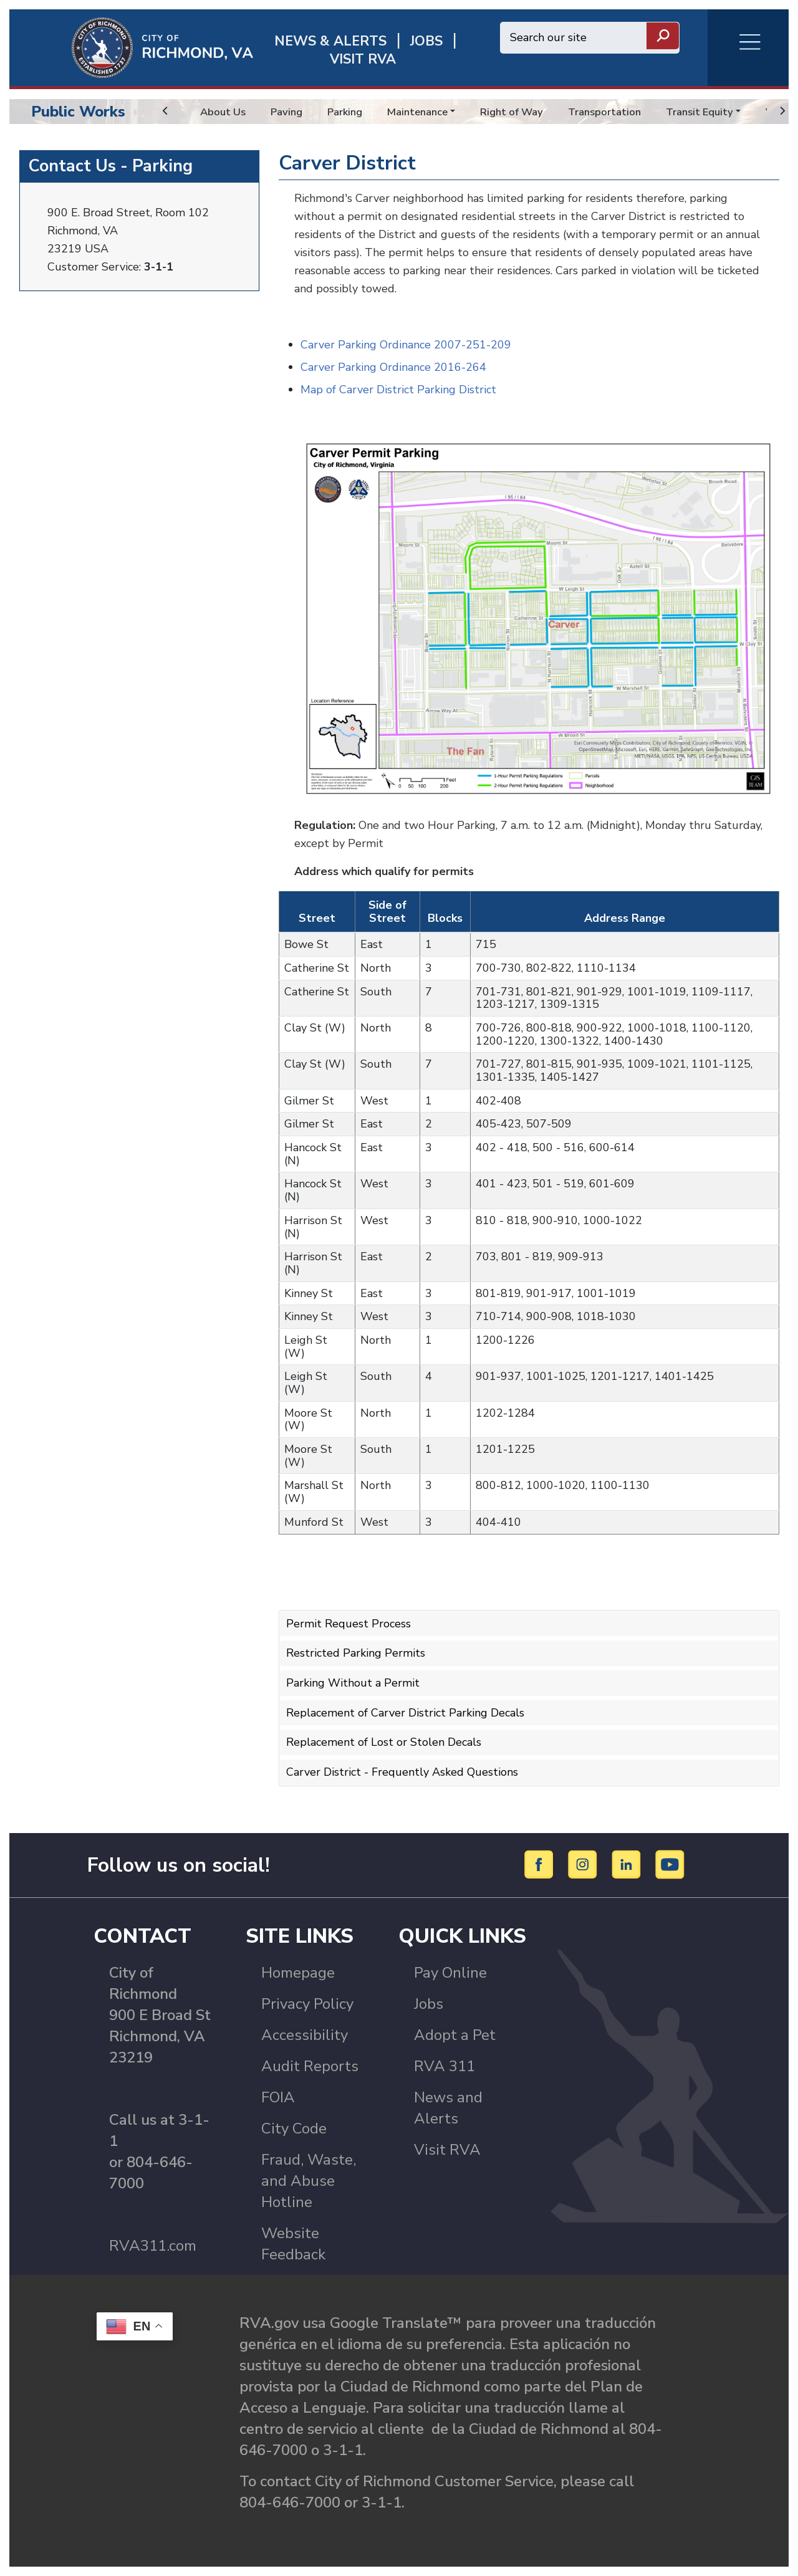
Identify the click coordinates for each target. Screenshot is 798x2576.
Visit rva (363, 59)
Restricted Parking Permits (355, 1652)
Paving (291, 111)
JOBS (426, 41)
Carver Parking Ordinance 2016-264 (393, 367)
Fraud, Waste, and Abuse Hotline (308, 2181)
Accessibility (304, 2035)
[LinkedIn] (628, 1864)
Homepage (298, 1973)
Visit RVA (447, 2150)
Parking (352, 111)
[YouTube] (670, 1864)
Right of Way (528, 111)
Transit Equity (726, 111)
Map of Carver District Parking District (398, 389)
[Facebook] (541, 1864)
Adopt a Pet (455, 2035)
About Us (224, 111)
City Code (294, 2128)
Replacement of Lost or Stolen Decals (383, 1742)
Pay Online (450, 1973)
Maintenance (428, 111)
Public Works (78, 112)
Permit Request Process (348, 1623)
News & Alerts (330, 41)
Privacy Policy (307, 2004)
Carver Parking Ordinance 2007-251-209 (405, 344)
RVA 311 (444, 2066)
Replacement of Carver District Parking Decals (405, 1712)
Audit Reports (309, 2066)
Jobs (428, 2004)
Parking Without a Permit (353, 1682)
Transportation (626, 111)
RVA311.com (152, 2246)
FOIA (278, 2097)
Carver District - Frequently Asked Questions (402, 1771)
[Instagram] (584, 1864)
